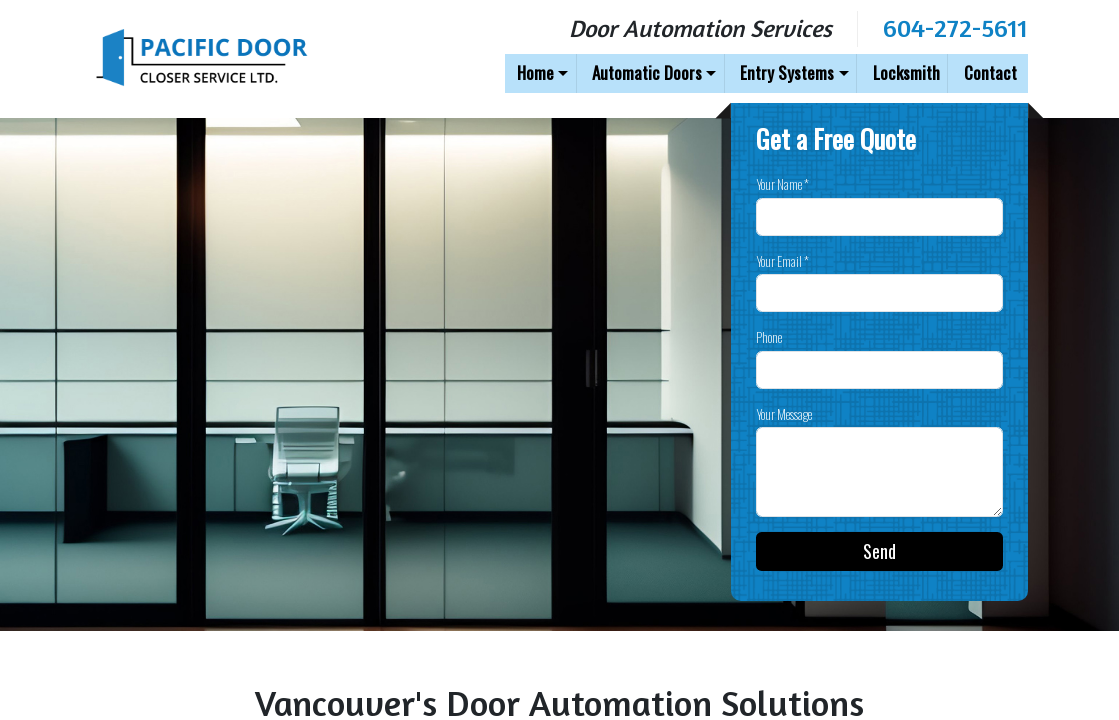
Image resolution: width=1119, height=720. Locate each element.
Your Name (782, 184)
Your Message (784, 414)
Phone (769, 337)
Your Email (782, 261)
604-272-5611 (955, 27)
